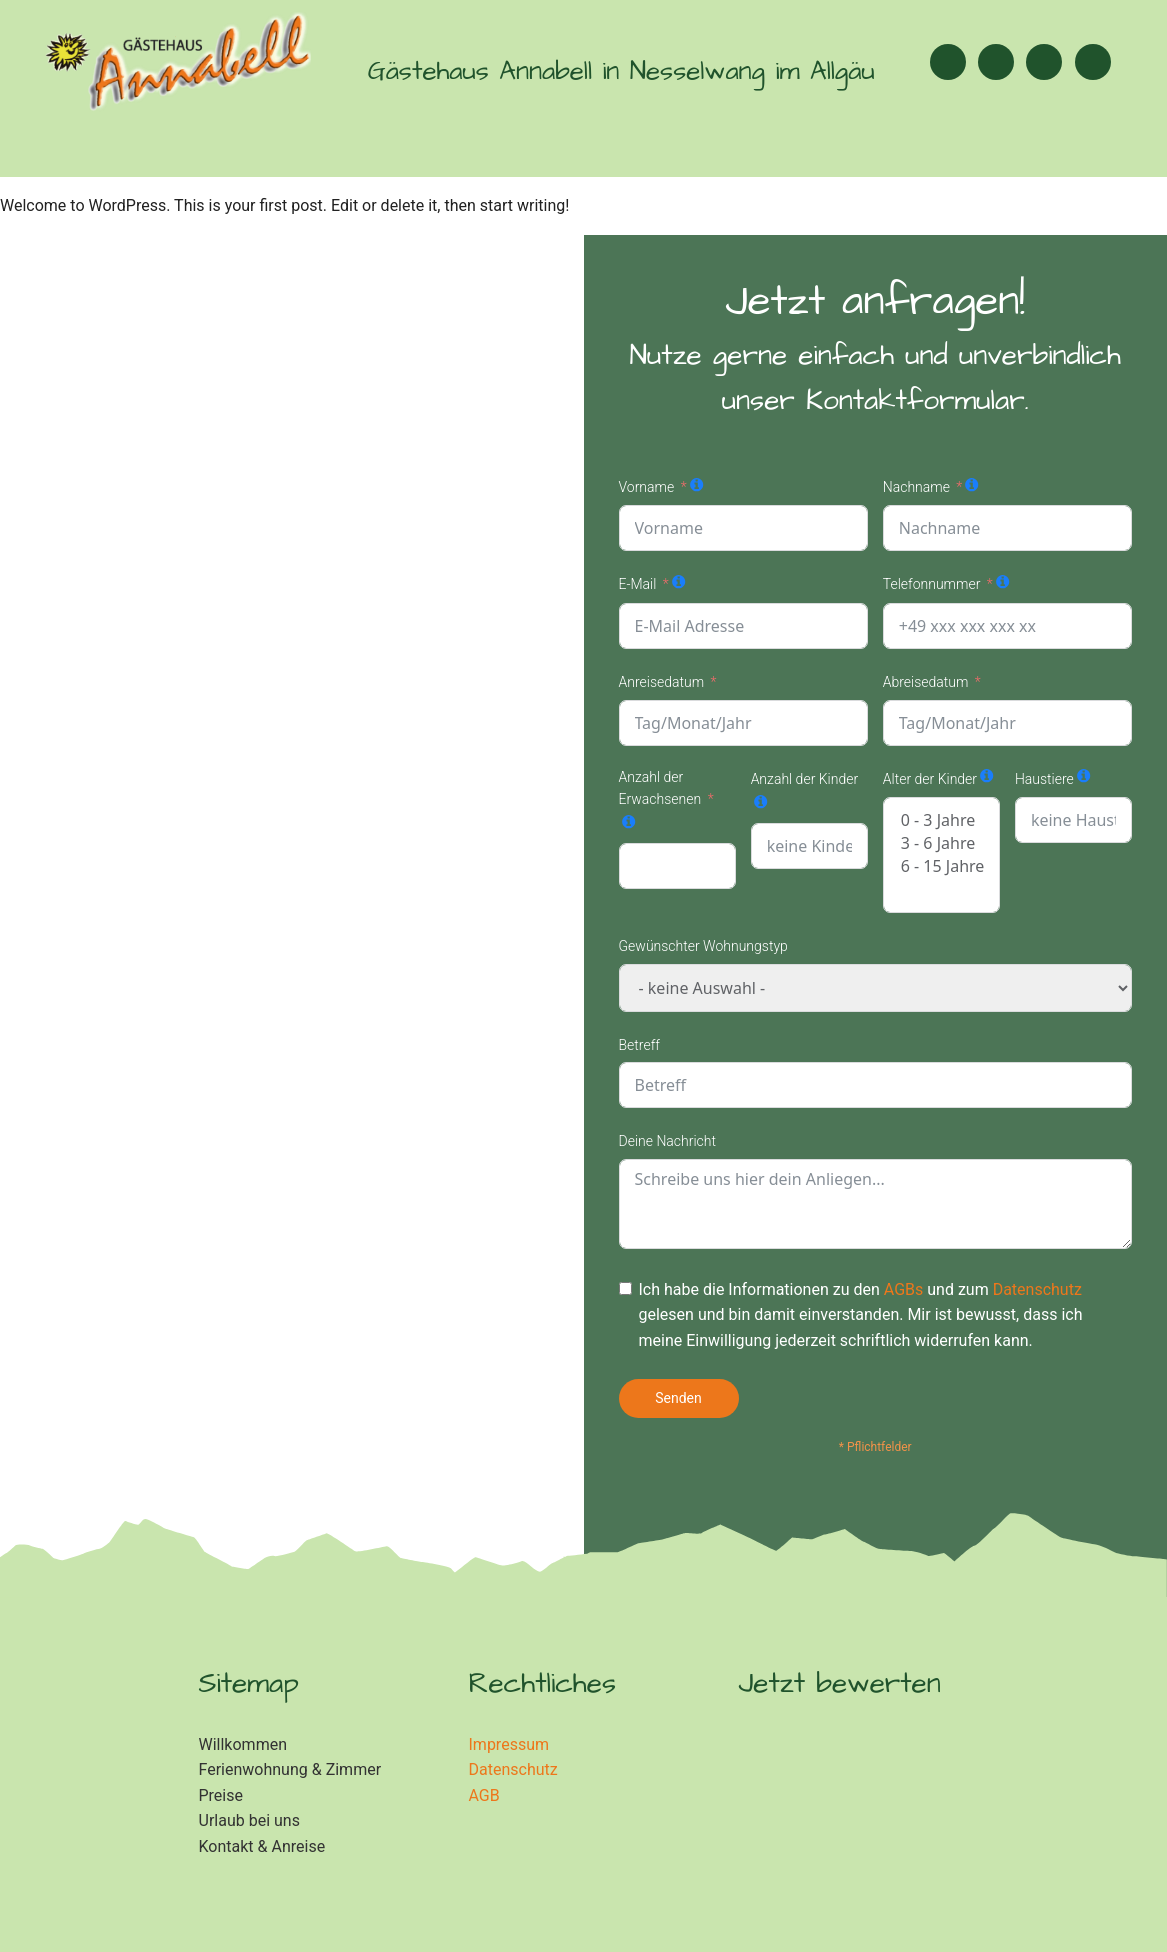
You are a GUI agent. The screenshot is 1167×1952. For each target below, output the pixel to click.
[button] (1093, 62)
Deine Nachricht (668, 1141)
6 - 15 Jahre (941, 866)
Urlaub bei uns (249, 1820)
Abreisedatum (926, 682)
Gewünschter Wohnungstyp (703, 946)
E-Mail (638, 584)
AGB (484, 1795)
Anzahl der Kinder (805, 779)
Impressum (509, 1744)
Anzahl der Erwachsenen (660, 788)
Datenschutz (1037, 1289)
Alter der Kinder (930, 779)
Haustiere (1044, 779)
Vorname (647, 487)
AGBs (903, 1289)
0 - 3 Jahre (941, 820)
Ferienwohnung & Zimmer (290, 1769)
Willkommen (243, 1744)
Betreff (639, 1045)
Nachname (916, 487)
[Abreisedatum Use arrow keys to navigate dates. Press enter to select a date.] (1007, 723)
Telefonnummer (932, 584)
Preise (221, 1795)
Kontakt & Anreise (262, 1846)
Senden (678, 1398)
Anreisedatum (662, 682)
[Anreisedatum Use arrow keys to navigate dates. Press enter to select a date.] (743, 723)
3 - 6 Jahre (941, 843)
